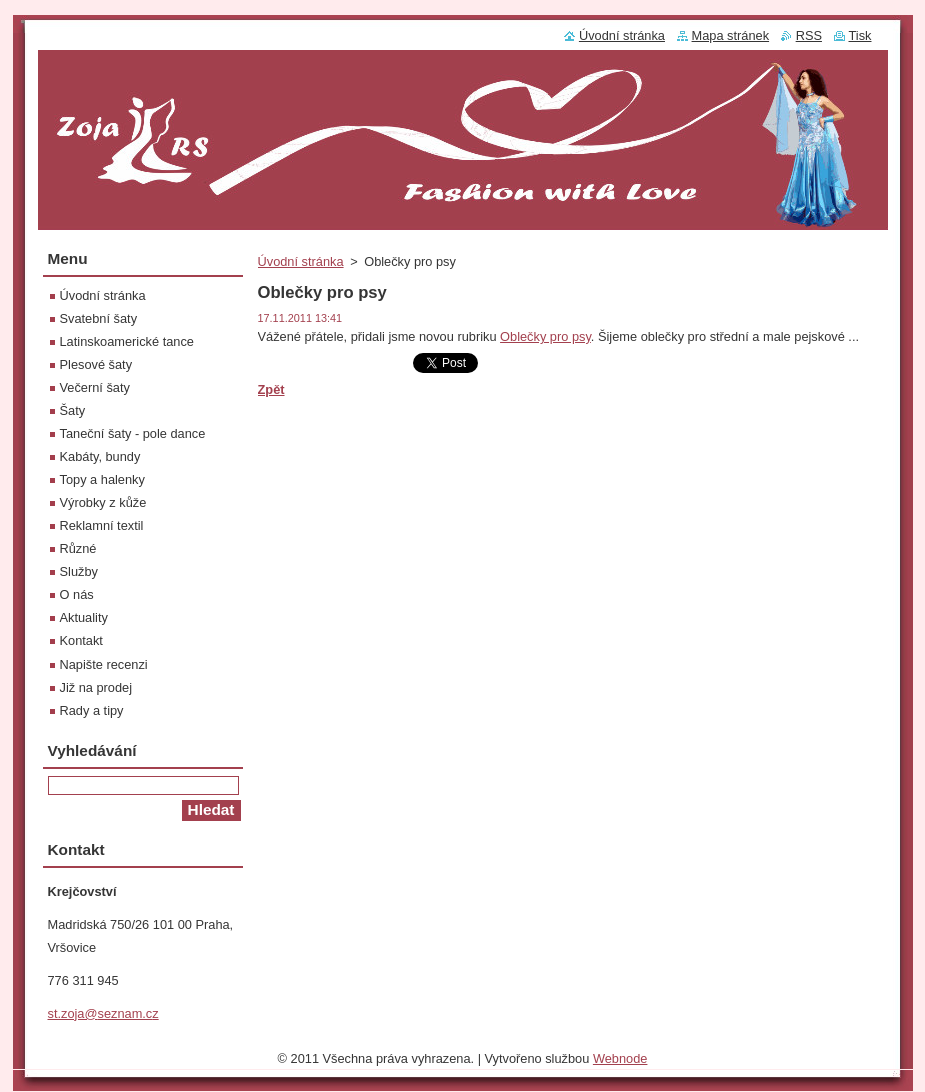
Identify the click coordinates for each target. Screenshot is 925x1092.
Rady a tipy (92, 710)
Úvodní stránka (301, 261)
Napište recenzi (104, 664)
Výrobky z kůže (103, 502)
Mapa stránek (731, 35)
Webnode (620, 1063)
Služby (79, 571)
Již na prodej (96, 687)
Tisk (860, 35)
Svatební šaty (99, 318)
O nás (77, 594)
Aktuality (84, 617)
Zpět (271, 389)
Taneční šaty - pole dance (133, 433)
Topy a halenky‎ (102, 479)
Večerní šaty (95, 387)
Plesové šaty (96, 364)
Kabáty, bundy (100, 456)
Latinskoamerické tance (127, 341)
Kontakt (81, 640)
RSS (809, 35)
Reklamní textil (102, 525)
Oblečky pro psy (545, 336)
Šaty (73, 410)
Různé (78, 548)
